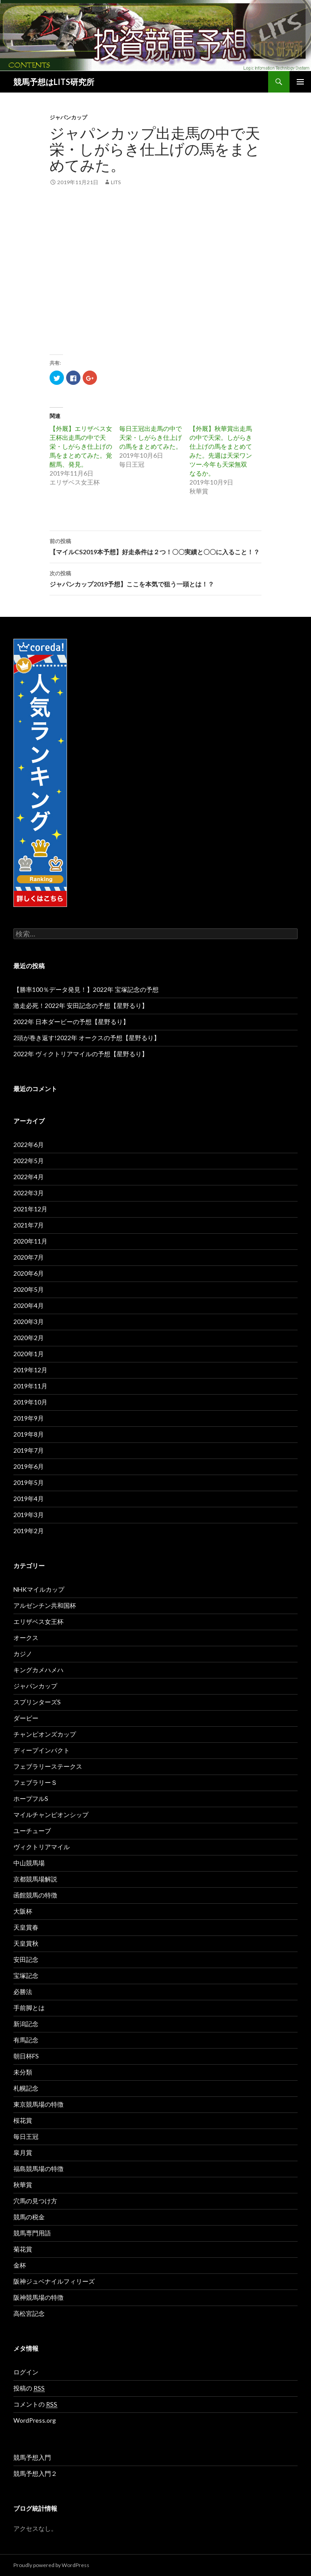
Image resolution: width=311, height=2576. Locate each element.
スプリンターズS (37, 1702)
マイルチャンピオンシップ (50, 1814)
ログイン (25, 2372)
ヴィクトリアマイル (41, 1847)
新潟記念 (25, 2024)
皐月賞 (22, 2152)
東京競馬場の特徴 (38, 2104)
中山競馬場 (29, 1863)
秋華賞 (22, 2184)
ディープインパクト (41, 1750)
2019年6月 (28, 1466)
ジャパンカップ (68, 117)
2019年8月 (28, 1434)
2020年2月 (28, 1337)
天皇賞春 (25, 1927)
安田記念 (25, 1959)
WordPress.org (34, 2420)
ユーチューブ (32, 1830)
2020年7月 (28, 1257)
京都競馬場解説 (35, 1879)
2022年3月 (28, 1193)
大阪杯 (22, 1911)
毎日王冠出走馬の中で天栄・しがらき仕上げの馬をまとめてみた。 (150, 437)
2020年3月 (28, 1321)
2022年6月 (28, 1144)
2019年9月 (28, 1418)
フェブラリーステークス (47, 1766)
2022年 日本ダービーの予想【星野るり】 (71, 1021)
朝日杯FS (26, 2056)
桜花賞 (22, 2120)
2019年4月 (28, 1498)
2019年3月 (28, 1514)
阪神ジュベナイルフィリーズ (54, 2281)
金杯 (19, 2265)
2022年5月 (28, 1160)
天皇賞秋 (25, 1943)
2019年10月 (30, 1402)
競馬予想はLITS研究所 (53, 82)
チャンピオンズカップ (44, 1734)
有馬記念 (25, 2040)
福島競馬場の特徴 (38, 2168)
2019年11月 (30, 1386)
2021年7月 (28, 1225)
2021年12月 (30, 1209)
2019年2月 (28, 1531)
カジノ (22, 1653)
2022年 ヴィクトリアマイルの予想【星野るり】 (80, 1054)
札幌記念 (25, 2088)
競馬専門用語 (32, 2233)
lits (116, 182)
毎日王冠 (25, 2136)
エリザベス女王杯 (38, 1621)
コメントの (35, 2404)
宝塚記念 (25, 1975)
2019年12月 (30, 1370)
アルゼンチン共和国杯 (44, 1605)
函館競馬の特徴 (35, 1895)
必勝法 (22, 1991)
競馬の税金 (29, 2217)
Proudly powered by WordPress (51, 2565)
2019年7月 (28, 1450)
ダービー (25, 1718)
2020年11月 (30, 1241)
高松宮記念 (29, 2313)
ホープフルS (30, 1798)
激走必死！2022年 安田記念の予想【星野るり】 (80, 1005)
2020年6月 (28, 1273)
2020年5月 (28, 1289)
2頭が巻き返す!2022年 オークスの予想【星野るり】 (86, 1037)
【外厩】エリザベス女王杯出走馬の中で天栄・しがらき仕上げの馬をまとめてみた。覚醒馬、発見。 (81, 446)
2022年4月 (28, 1176)
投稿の (29, 2388)
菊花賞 (22, 2249)
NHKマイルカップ (38, 1589)
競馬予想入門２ (35, 2473)
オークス (25, 1637)
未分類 (22, 2072)
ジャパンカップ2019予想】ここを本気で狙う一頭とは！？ (155, 578)
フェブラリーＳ (35, 1782)
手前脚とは (29, 2007)
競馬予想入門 (32, 2457)
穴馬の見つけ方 (35, 2201)
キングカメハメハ (38, 1670)
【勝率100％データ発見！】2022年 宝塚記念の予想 (86, 989)
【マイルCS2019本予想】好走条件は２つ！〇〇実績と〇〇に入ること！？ (155, 546)
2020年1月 (28, 1354)
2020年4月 (28, 1305)
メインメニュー (300, 82)
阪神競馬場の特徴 (38, 2297)
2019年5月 (28, 1482)
